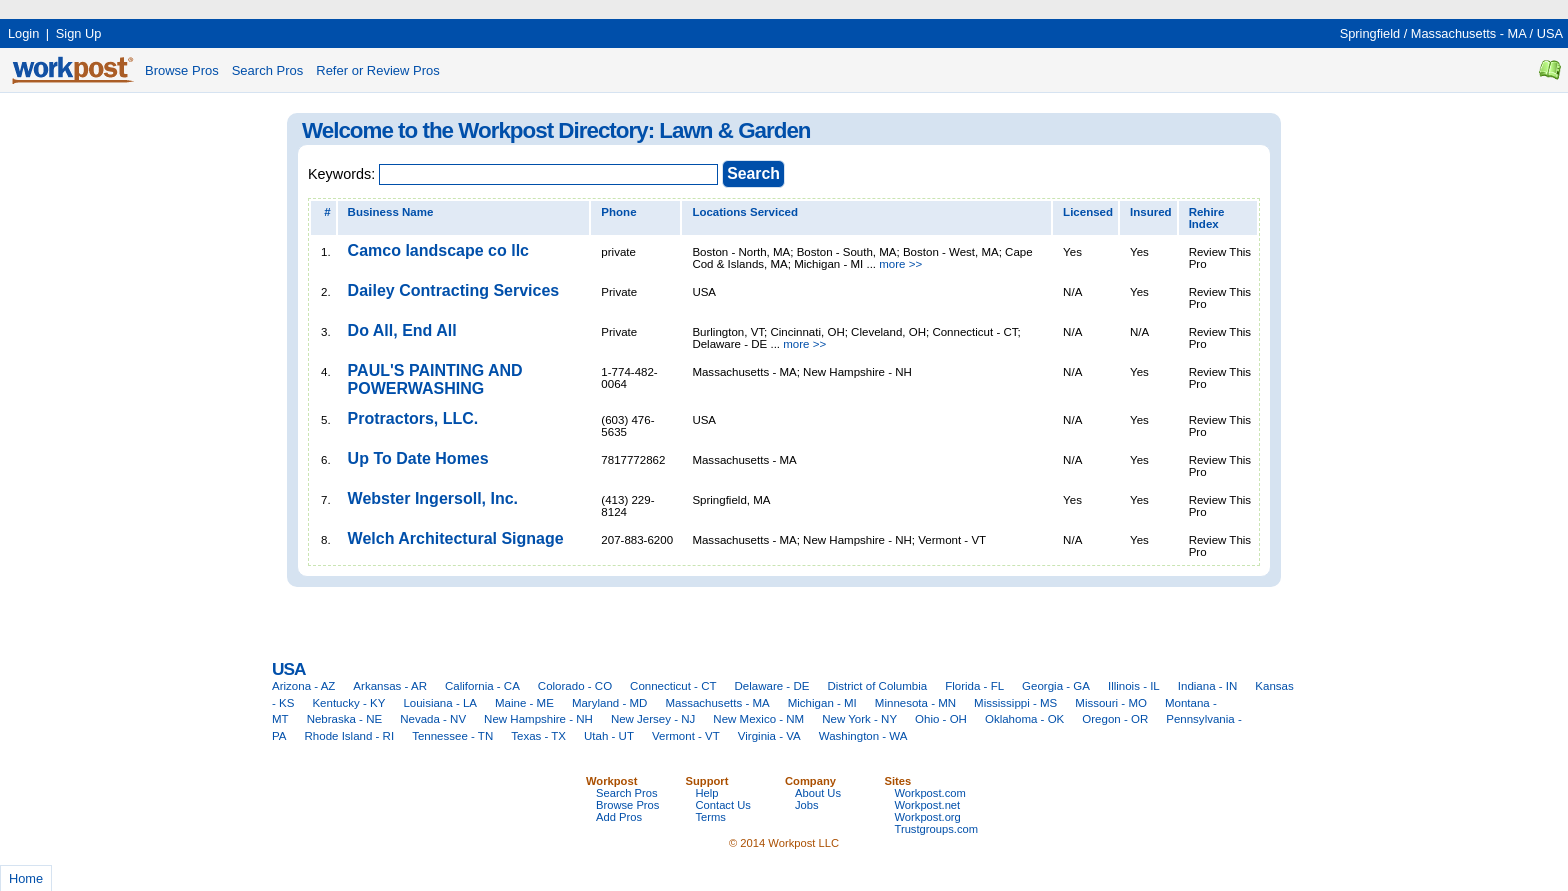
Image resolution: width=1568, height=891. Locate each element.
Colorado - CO (575, 686)
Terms (711, 817)
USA (1550, 33)
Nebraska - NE (345, 719)
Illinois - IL (1134, 686)
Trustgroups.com (937, 829)
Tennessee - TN (452, 736)
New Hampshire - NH (538, 719)
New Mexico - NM (758, 719)
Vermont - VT (686, 736)
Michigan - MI (822, 703)
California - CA (482, 686)
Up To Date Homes (418, 458)
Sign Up (79, 33)
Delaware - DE (772, 686)
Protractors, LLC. (413, 418)
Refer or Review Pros (378, 70)
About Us (818, 793)
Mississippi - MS (1015, 703)
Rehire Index (1207, 218)
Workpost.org (928, 817)
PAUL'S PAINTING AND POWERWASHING (435, 379)
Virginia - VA (769, 736)
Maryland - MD (610, 703)
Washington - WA (863, 736)
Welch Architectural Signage (456, 538)
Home (26, 878)
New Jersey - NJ (653, 719)
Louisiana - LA (440, 703)
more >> (900, 264)
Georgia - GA (1056, 686)
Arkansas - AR (390, 686)
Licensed (1088, 212)
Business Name (391, 212)
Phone (618, 212)
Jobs (807, 805)
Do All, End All (402, 330)
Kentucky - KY (348, 703)
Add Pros (619, 817)
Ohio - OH (941, 719)
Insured (1151, 212)
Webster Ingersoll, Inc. (433, 498)
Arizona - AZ (303, 686)
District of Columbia (877, 686)
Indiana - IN (1208, 686)
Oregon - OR (1115, 719)
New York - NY (859, 719)
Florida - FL (974, 686)
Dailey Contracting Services (454, 290)
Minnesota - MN (915, 703)
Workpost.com (930, 793)
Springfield (1370, 33)
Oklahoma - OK (1024, 719)
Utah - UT (609, 736)
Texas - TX (538, 736)
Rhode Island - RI (350, 736)
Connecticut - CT (673, 686)
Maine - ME (524, 703)
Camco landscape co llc (438, 250)
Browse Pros (182, 70)
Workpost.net (928, 805)
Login (23, 33)
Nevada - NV (433, 719)
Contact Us (723, 805)
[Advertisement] (364, 7)
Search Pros (268, 70)
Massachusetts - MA (1468, 33)
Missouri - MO (1111, 703)
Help (707, 793)
